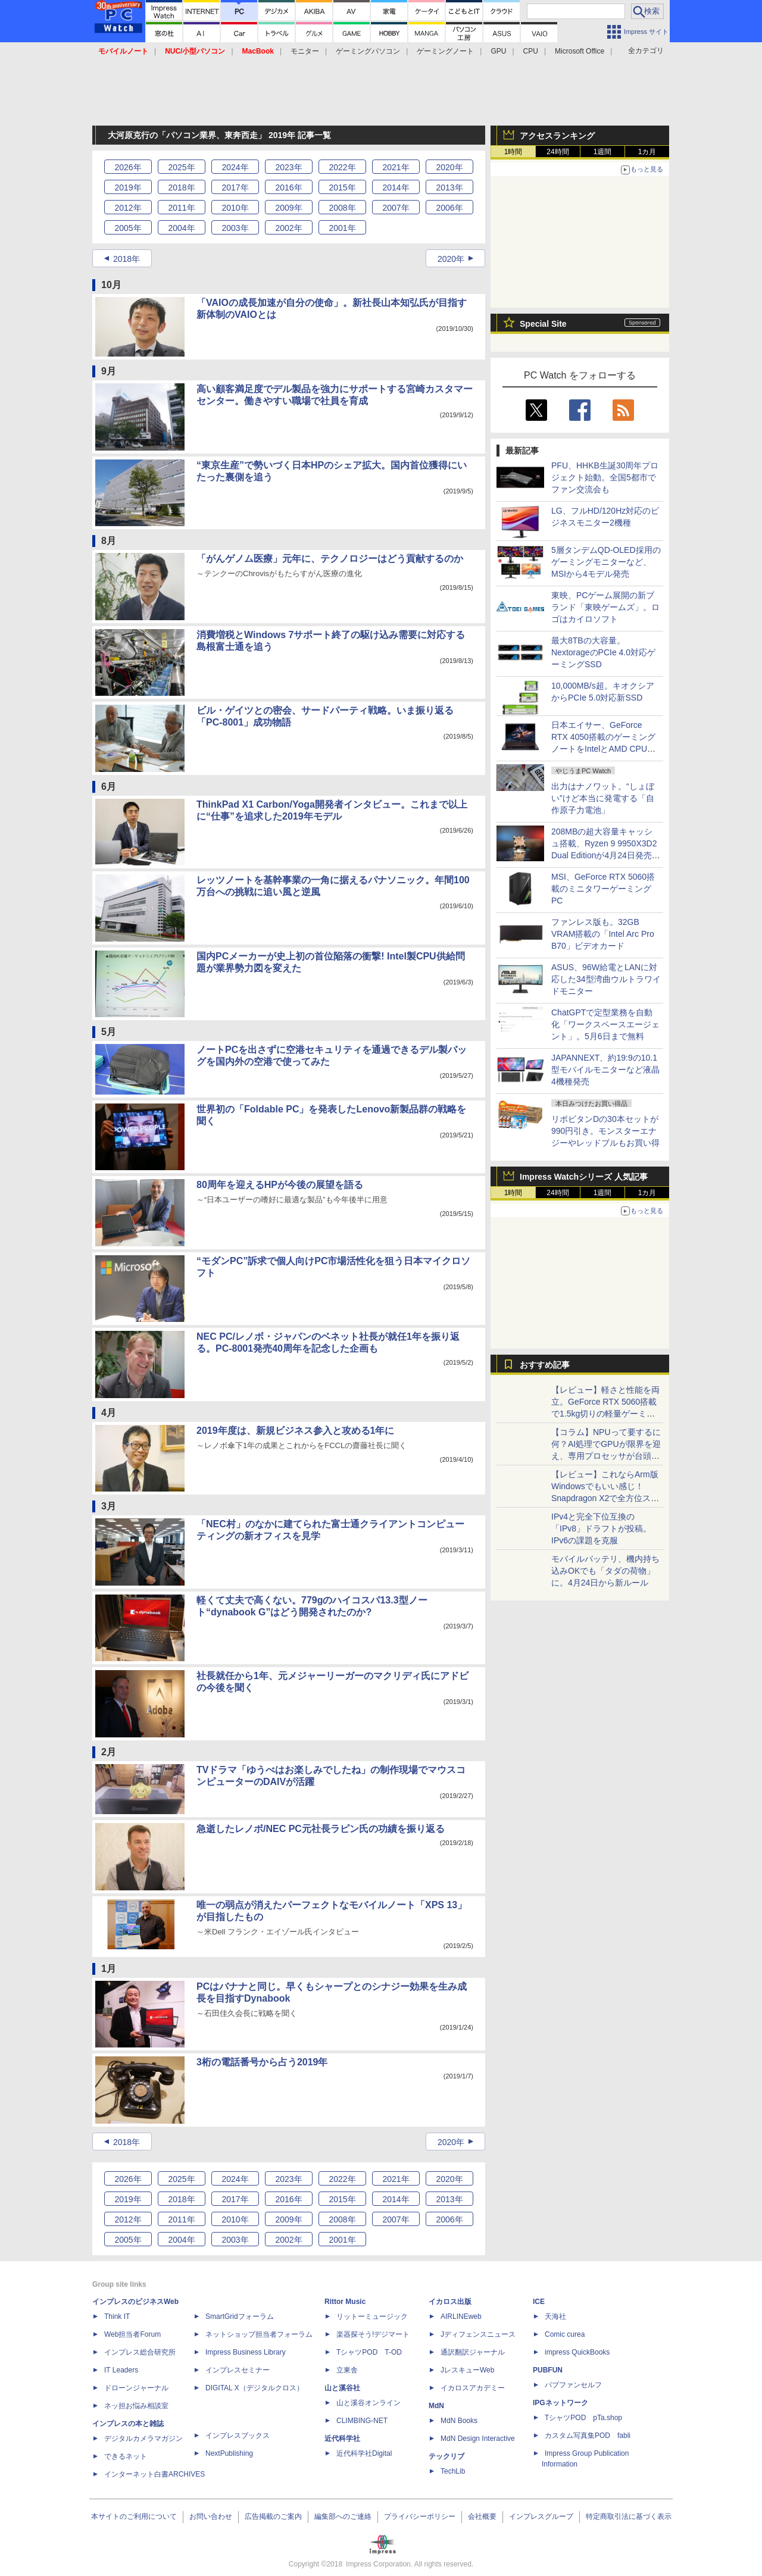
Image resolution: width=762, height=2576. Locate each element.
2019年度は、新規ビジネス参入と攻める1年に (295, 1430)
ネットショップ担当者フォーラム (259, 2334)
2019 (127, 187)
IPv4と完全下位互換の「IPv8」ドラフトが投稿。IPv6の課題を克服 (601, 1528)
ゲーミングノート (445, 51)
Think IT (117, 2316)
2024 (234, 167)
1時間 (513, 152)
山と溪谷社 (342, 2388)
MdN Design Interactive (478, 2438)
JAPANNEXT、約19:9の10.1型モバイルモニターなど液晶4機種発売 (605, 1069)
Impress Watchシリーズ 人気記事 (584, 1176)
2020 (449, 167)
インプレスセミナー (237, 2370)
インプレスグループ (541, 2516)
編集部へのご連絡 (342, 2516)
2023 (288, 167)
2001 (342, 228)
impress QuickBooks (577, 2352)
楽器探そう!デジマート (373, 2334)
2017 (234, 187)
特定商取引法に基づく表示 (629, 2516)
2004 (181, 228)
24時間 (557, 152)
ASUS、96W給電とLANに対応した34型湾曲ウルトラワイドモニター (606, 979)
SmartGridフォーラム (239, 2316)
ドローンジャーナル (136, 2388)
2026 (127, 167)
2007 (395, 207)
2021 (395, 167)
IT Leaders (121, 2370)
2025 (181, 167)
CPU (530, 51)
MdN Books (459, 2420)
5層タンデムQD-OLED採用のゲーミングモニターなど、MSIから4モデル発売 (606, 562)
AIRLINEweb (461, 2316)
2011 (181, 207)
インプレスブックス (237, 2435)
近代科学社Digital (364, 2453)
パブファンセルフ (573, 2385)
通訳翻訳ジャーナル (473, 2352)
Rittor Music (345, 2301)
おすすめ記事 (545, 1365)
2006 (449, 207)
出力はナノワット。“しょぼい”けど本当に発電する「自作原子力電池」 (602, 798)
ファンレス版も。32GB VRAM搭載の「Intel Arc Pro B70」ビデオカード (602, 934)
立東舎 (347, 2370)
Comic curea (565, 2334)
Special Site (543, 324)
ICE (539, 2301)
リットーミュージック (372, 2316)
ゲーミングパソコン (368, 51)
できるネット (125, 2456)
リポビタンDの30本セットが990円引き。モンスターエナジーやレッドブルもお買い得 (605, 1131)
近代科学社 (342, 2438)
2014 (395, 187)
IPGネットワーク (560, 2403)
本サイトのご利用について (134, 2516)
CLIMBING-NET (362, 2420)
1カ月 (647, 152)
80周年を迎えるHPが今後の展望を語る (279, 1185)
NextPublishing (229, 2453)
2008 (342, 207)
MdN (436, 2406)
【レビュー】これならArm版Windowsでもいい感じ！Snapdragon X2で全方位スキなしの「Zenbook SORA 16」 (605, 1498)
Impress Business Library (245, 2352)
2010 (234, 207)
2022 (342, 167)
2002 (288, 228)
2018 (181, 187)
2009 (288, 207)
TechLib (453, 2471)
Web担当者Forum (132, 2334)
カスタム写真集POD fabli (587, 2435)
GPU (498, 51)
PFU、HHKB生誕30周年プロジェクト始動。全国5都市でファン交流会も (604, 477)
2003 (234, 228)
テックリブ (446, 2456)
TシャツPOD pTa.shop (583, 2418)
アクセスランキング (557, 135)
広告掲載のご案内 (273, 2516)
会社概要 (482, 2516)
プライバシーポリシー (419, 2516)
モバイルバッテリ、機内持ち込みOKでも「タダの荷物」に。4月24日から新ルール (605, 1570)
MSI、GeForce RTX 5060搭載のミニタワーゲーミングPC (603, 888)
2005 (127, 228)
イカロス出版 (450, 2301)
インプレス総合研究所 (140, 2352)
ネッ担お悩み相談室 (136, 2406)
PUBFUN (548, 2370)
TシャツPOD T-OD (369, 2352)
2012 (127, 207)
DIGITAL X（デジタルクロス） (254, 2388)
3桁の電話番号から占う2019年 (262, 2062)
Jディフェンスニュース (478, 2334)
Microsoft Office (579, 51)
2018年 (126, 259)
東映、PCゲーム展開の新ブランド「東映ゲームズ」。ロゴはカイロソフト (605, 607)
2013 (449, 187)
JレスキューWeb (467, 2370)
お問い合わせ (210, 2516)
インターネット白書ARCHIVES (154, 2474)
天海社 (555, 2316)
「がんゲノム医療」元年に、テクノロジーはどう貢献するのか (329, 559)
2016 (288, 187)
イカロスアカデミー (473, 2388)
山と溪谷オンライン (368, 2403)
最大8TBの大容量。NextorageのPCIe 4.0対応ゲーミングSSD (603, 652)
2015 (342, 187)
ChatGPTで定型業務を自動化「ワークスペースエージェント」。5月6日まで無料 (605, 1024)
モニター (305, 51)
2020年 (451, 259)
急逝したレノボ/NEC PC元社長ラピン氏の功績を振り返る (320, 1829)
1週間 (603, 152)
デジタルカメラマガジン (143, 2438)
